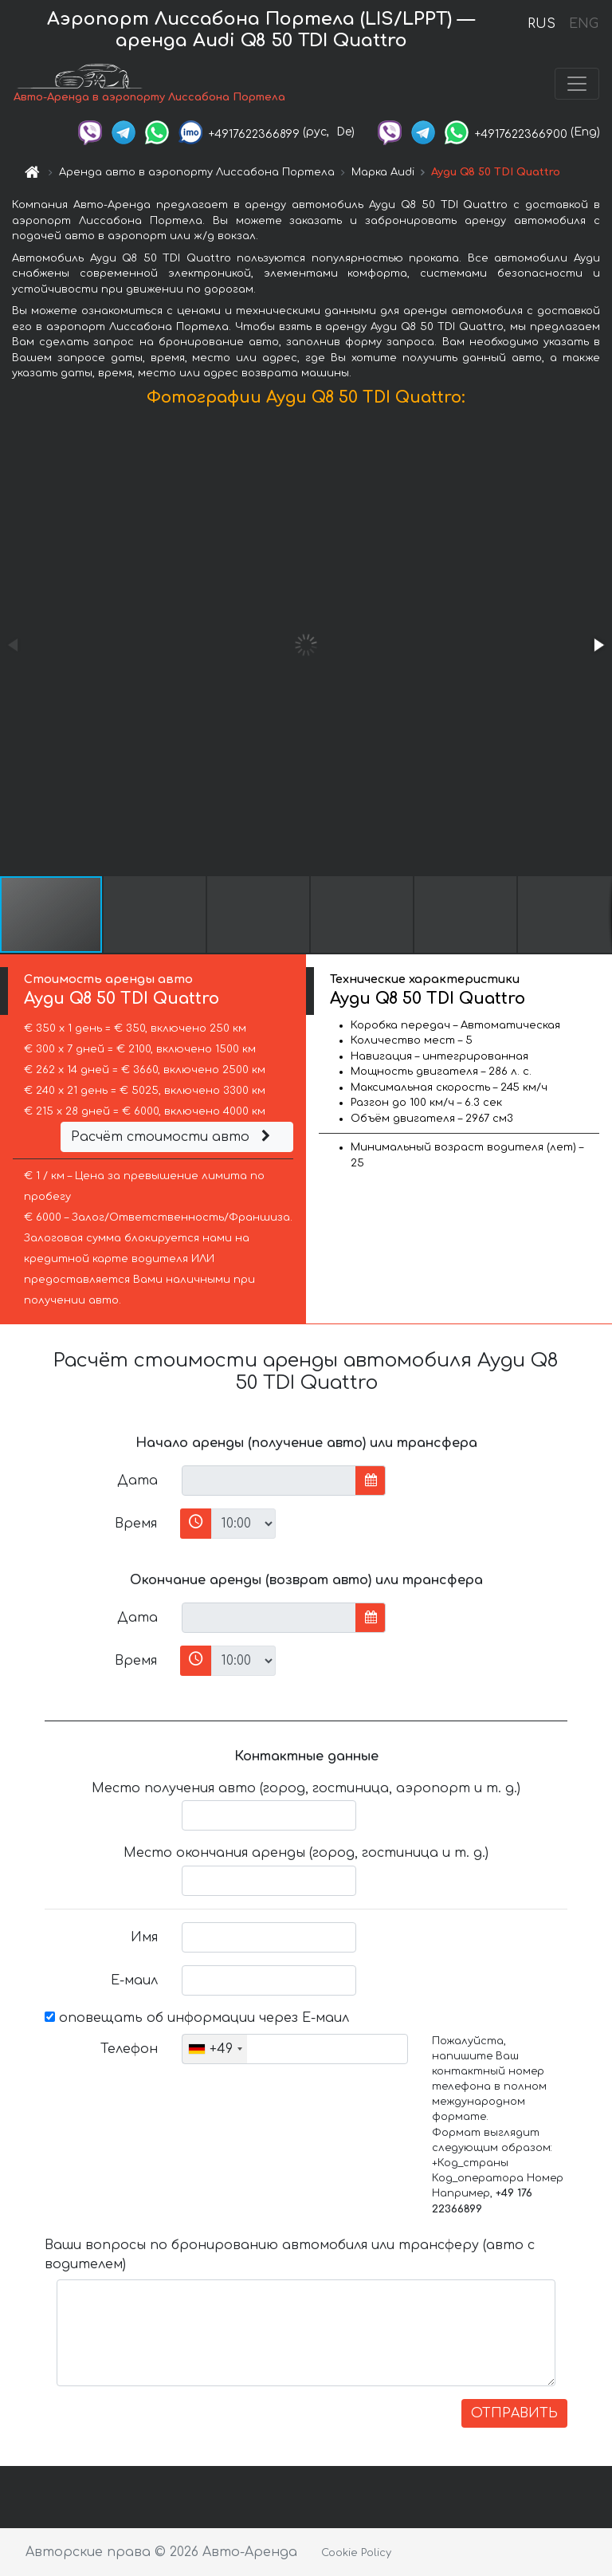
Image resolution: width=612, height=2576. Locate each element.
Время (136, 1523)
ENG (583, 24)
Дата (137, 1480)
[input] (269, 1480)
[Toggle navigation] (577, 84)
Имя (144, 1937)
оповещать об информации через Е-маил (197, 2018)
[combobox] (214, 2049)
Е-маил (134, 1980)
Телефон (129, 2049)
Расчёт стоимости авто (173, 1137)
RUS (541, 24)
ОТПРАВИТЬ (514, 2413)
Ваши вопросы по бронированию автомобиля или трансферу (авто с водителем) (290, 2254)
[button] (597, 645)
